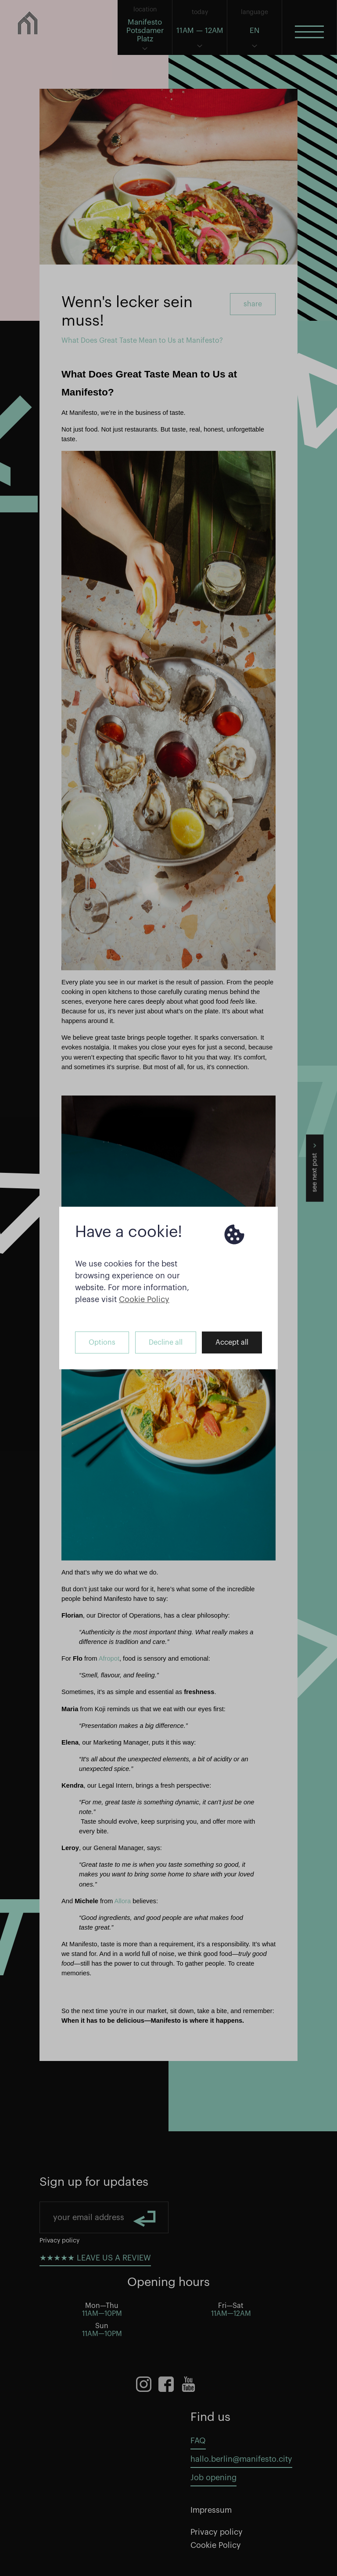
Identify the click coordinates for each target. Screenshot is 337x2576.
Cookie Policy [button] (144, 1299)
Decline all (166, 1342)
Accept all (231, 1342)
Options (102, 1342)
